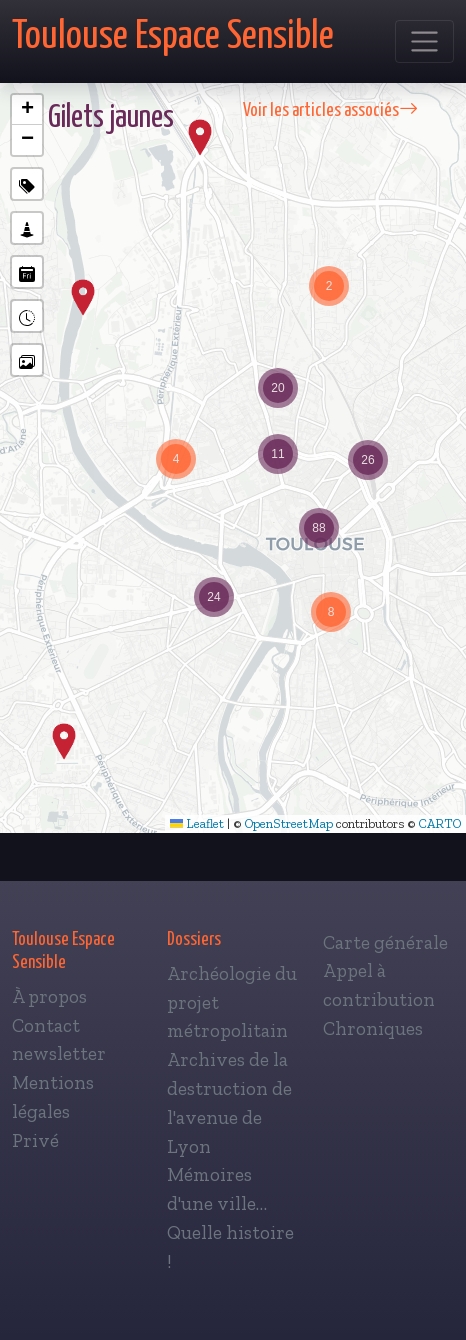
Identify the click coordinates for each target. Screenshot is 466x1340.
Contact (46, 1025)
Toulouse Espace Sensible (173, 36)
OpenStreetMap (289, 823)
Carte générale (385, 942)
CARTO (440, 823)
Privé (35, 1140)
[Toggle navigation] (424, 41)
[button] (64, 741)
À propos (49, 996)
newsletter (59, 1053)
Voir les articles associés (330, 110)
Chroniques (373, 1028)
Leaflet (197, 823)
